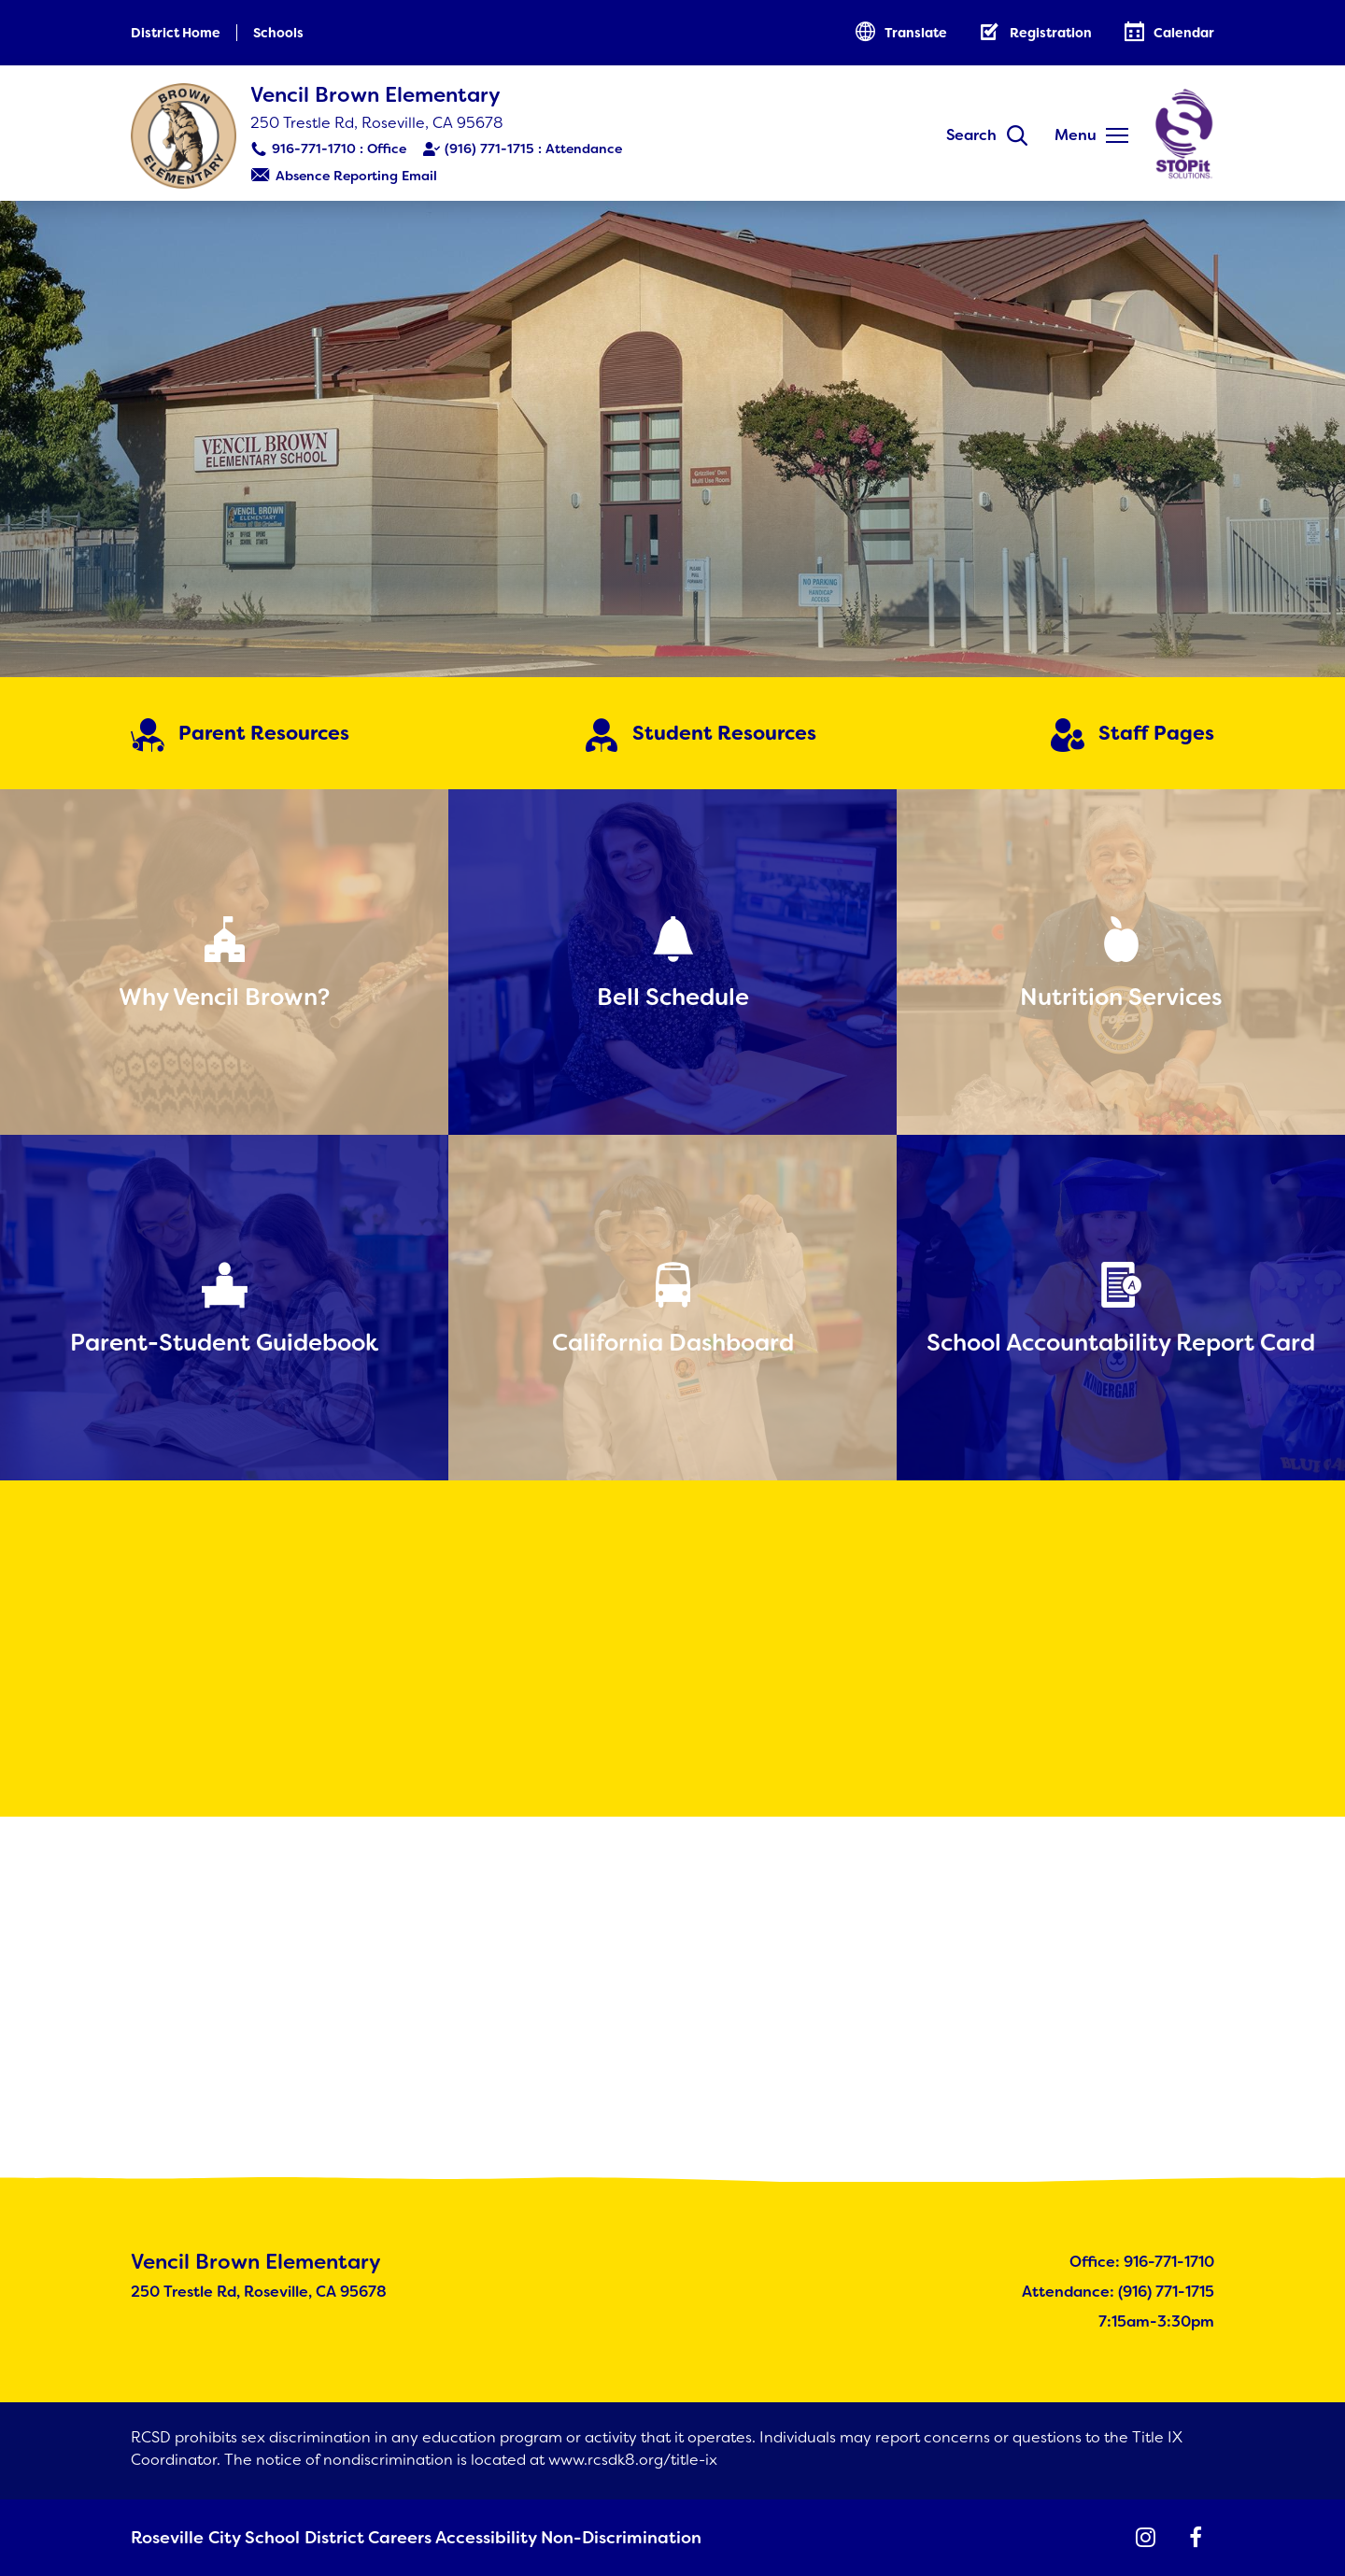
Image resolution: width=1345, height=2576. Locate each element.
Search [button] (971, 135)
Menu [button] (1076, 135)
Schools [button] (278, 32)
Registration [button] (1051, 32)
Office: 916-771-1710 (1141, 2263)
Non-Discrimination (589, 2539)
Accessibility (460, 2539)
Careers (372, 2539)
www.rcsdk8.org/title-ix (632, 2461)
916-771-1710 (314, 148)
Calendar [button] (1184, 32)
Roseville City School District (228, 2539)
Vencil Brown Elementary (375, 94)
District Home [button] (175, 32)
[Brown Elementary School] (672, 439)
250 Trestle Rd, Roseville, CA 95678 (376, 123)
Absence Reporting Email (356, 175)
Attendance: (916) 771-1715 (1118, 2293)
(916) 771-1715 (489, 148)
